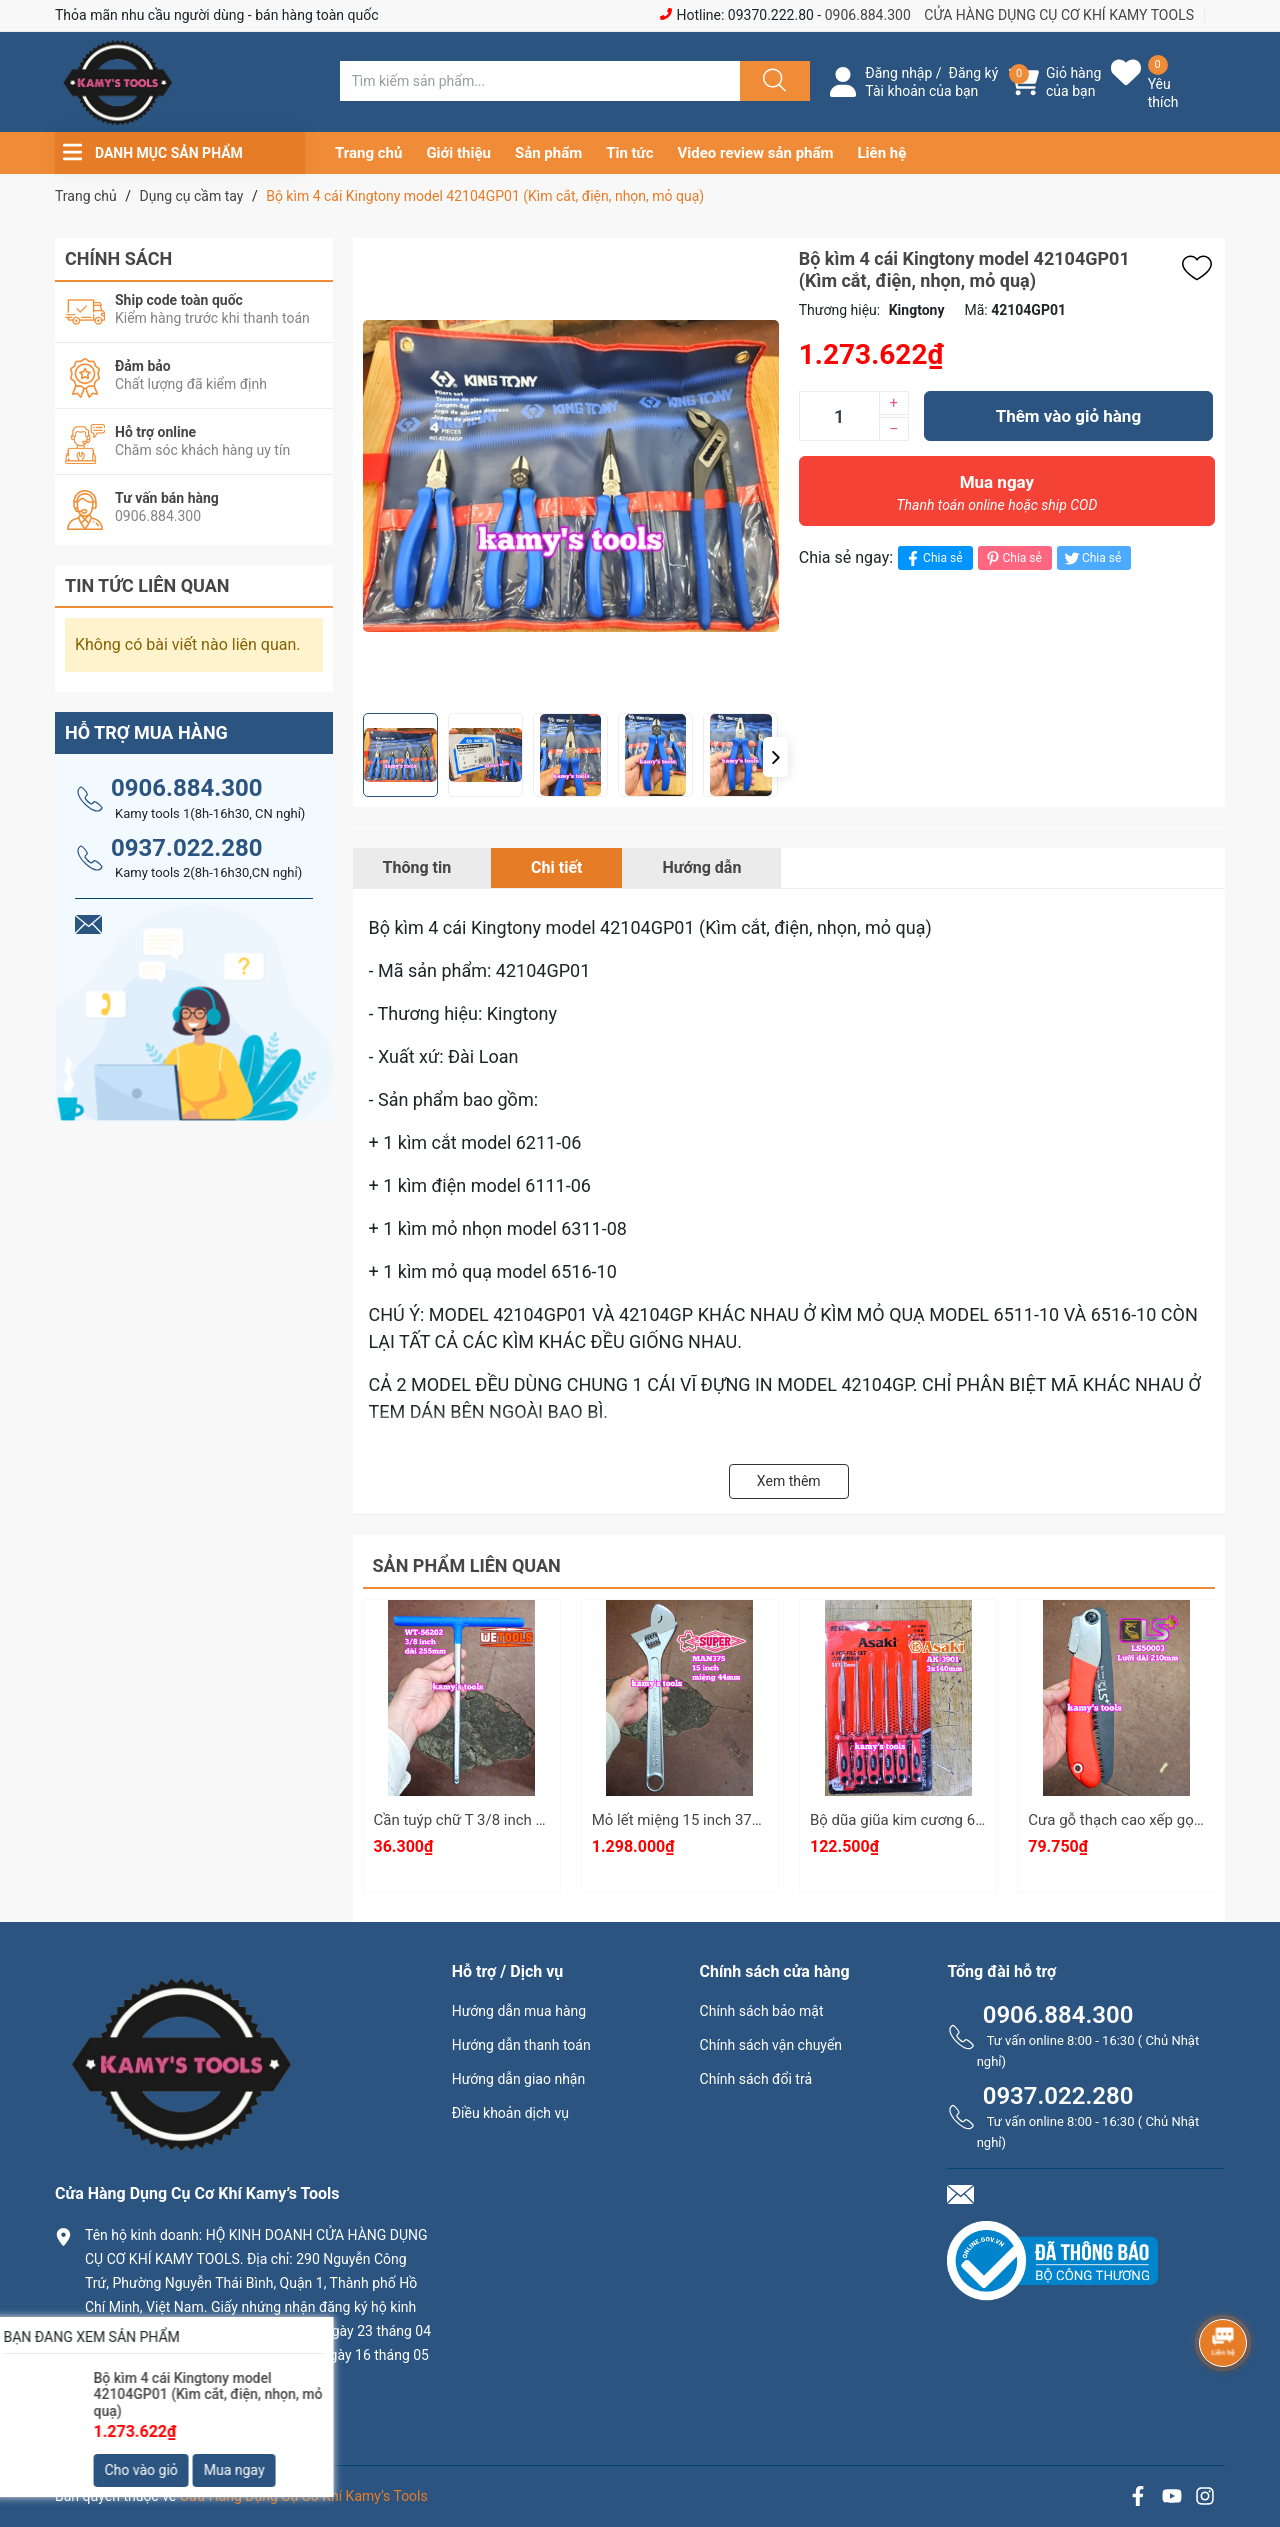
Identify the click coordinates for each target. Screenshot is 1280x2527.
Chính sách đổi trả (756, 2079)
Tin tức (629, 153)
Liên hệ (882, 153)
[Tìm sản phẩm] (540, 81)
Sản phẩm (548, 153)
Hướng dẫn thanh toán (521, 2045)
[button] (775, 757)
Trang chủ (368, 153)
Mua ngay (997, 498)
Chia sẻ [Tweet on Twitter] (1091, 558)
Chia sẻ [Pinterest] (1012, 558)
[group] (571, 475)
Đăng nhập (898, 73)
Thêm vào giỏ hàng (1068, 416)
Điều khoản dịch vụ (510, 2113)
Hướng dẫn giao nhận (519, 2079)
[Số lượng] (839, 416)
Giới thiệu (458, 153)
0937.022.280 (187, 848)
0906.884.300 (868, 15)
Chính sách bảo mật (762, 2011)
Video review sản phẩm (756, 153)
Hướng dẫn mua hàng (519, 2011)
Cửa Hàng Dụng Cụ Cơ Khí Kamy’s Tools (304, 2496)
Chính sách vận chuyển (771, 2045)
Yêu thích (1163, 93)
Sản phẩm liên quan (467, 1565)
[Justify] (772, 81)
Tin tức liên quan (147, 585)
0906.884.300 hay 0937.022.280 (200, 2412)
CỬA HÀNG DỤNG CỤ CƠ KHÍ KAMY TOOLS (1059, 15)
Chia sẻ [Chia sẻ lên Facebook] (932, 558)
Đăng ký (974, 73)
